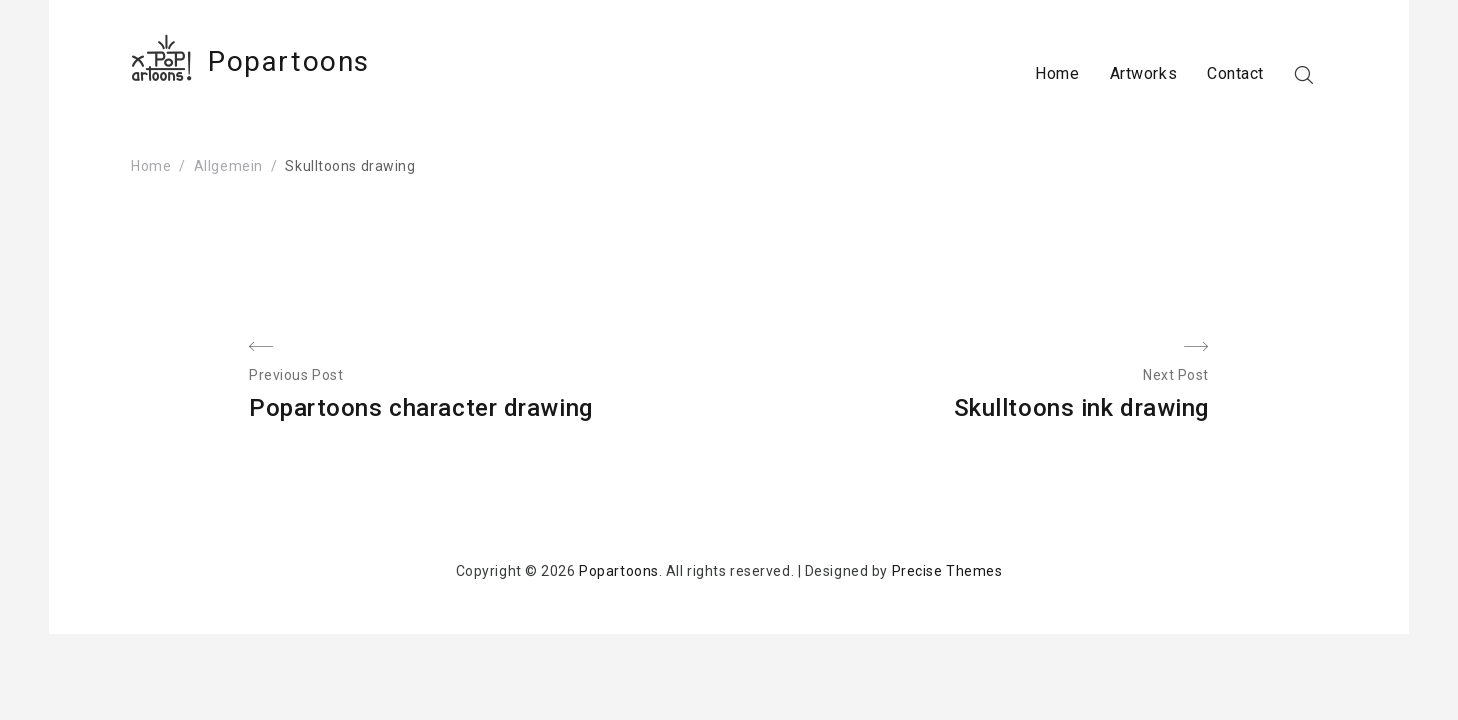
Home (1057, 73)
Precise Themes (947, 571)
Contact (1235, 73)
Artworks (1143, 73)
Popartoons (289, 61)
